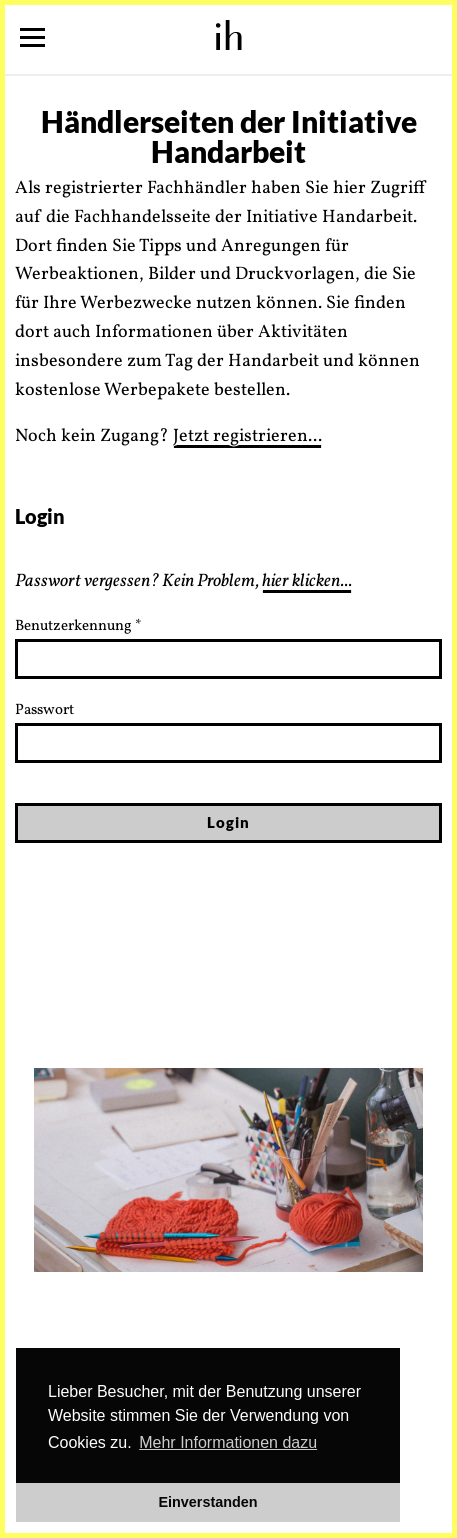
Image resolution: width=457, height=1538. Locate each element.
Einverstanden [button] (207, 1502)
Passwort (44, 710)
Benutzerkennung (78, 626)
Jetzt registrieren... (247, 436)
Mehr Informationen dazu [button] (228, 1442)
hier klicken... (307, 581)
